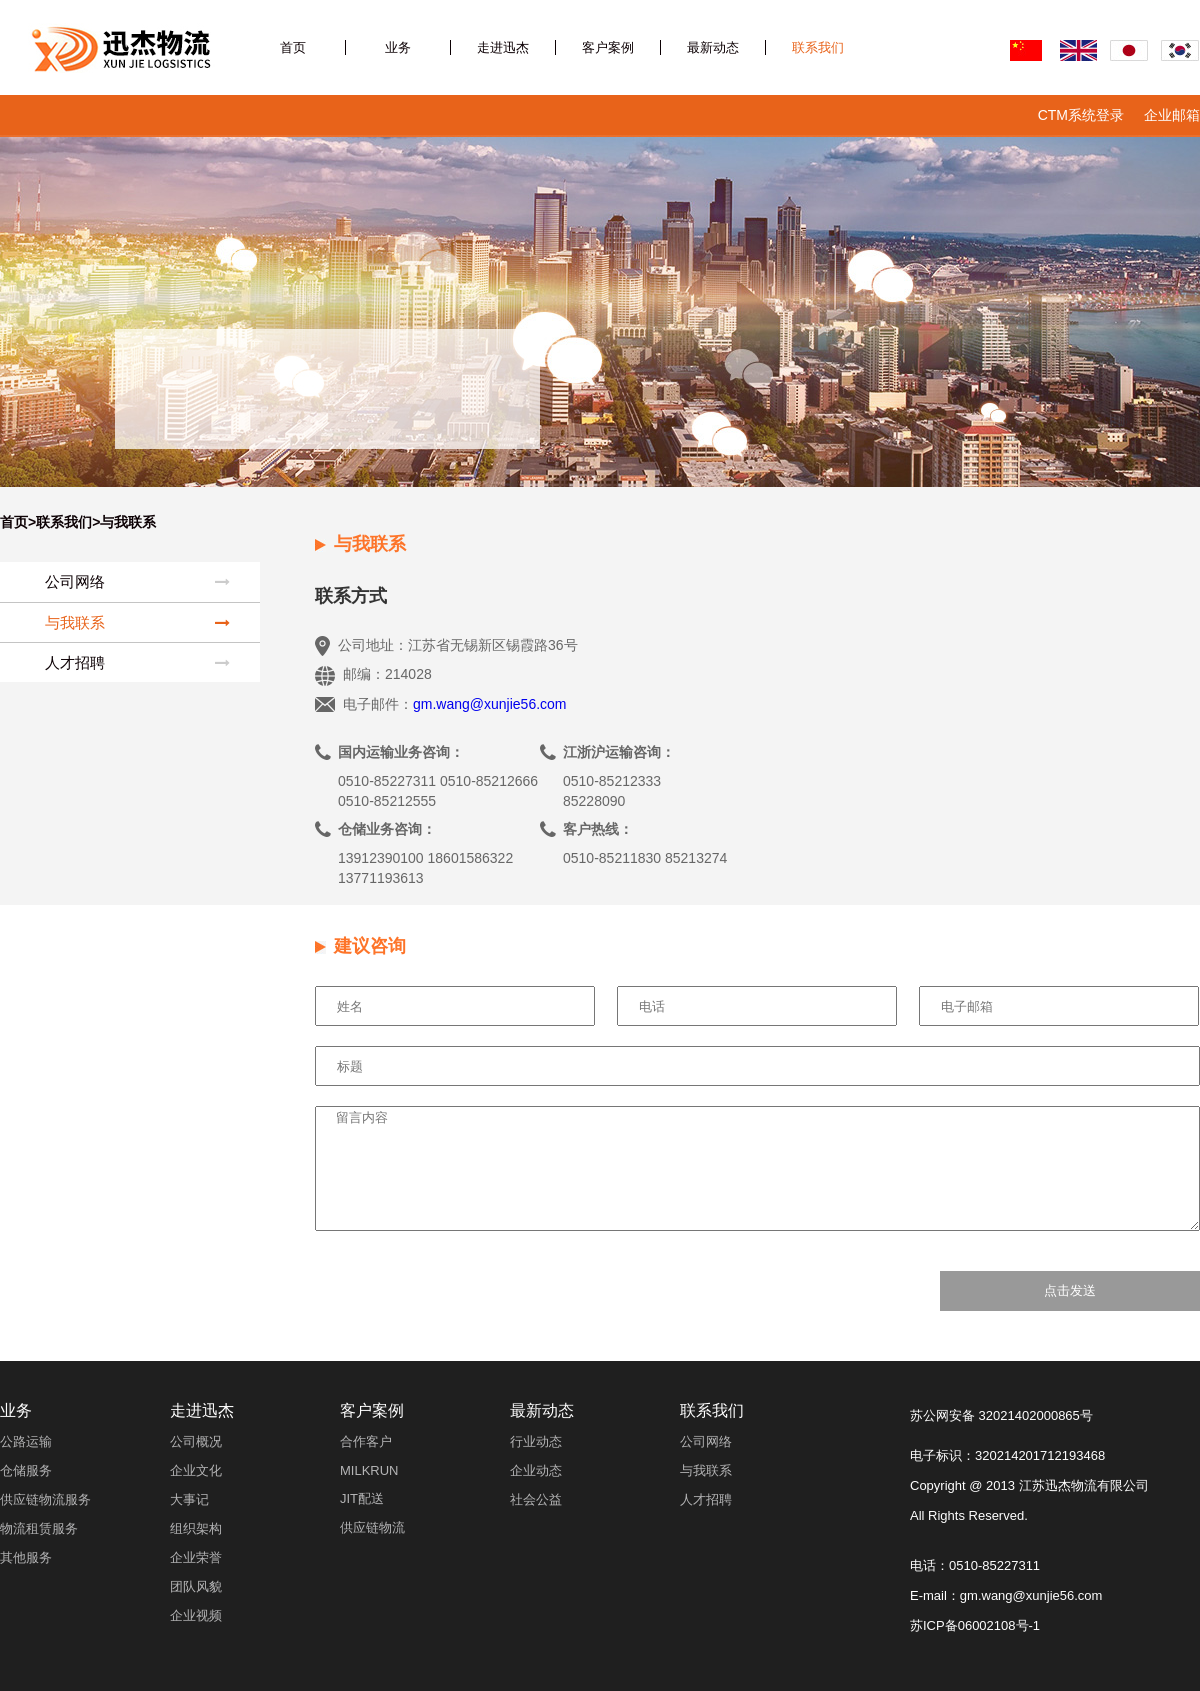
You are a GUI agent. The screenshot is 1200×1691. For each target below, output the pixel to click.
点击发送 (1070, 1290)
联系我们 (818, 47)
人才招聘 (137, 662)
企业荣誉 (196, 1557)
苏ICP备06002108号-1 (975, 1625)
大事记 (189, 1499)
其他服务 (26, 1557)
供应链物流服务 (45, 1499)
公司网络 (137, 582)
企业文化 (196, 1470)
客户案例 (608, 47)
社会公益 (536, 1499)
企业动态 (536, 1470)
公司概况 (196, 1441)
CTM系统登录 (1081, 115)
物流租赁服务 (39, 1528)
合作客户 (366, 1441)
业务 (398, 47)
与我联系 (137, 622)
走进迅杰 (503, 47)
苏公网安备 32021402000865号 (1001, 1415)
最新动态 (713, 47)
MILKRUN (369, 1470)
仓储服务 (26, 1470)
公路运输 (26, 1441)
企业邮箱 (1172, 115)
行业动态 (536, 1441)
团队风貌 (196, 1586)
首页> (18, 522)
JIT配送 (362, 1498)
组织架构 (196, 1528)
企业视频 (196, 1615)
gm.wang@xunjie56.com (490, 704)
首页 (293, 47)
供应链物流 (372, 1527)
